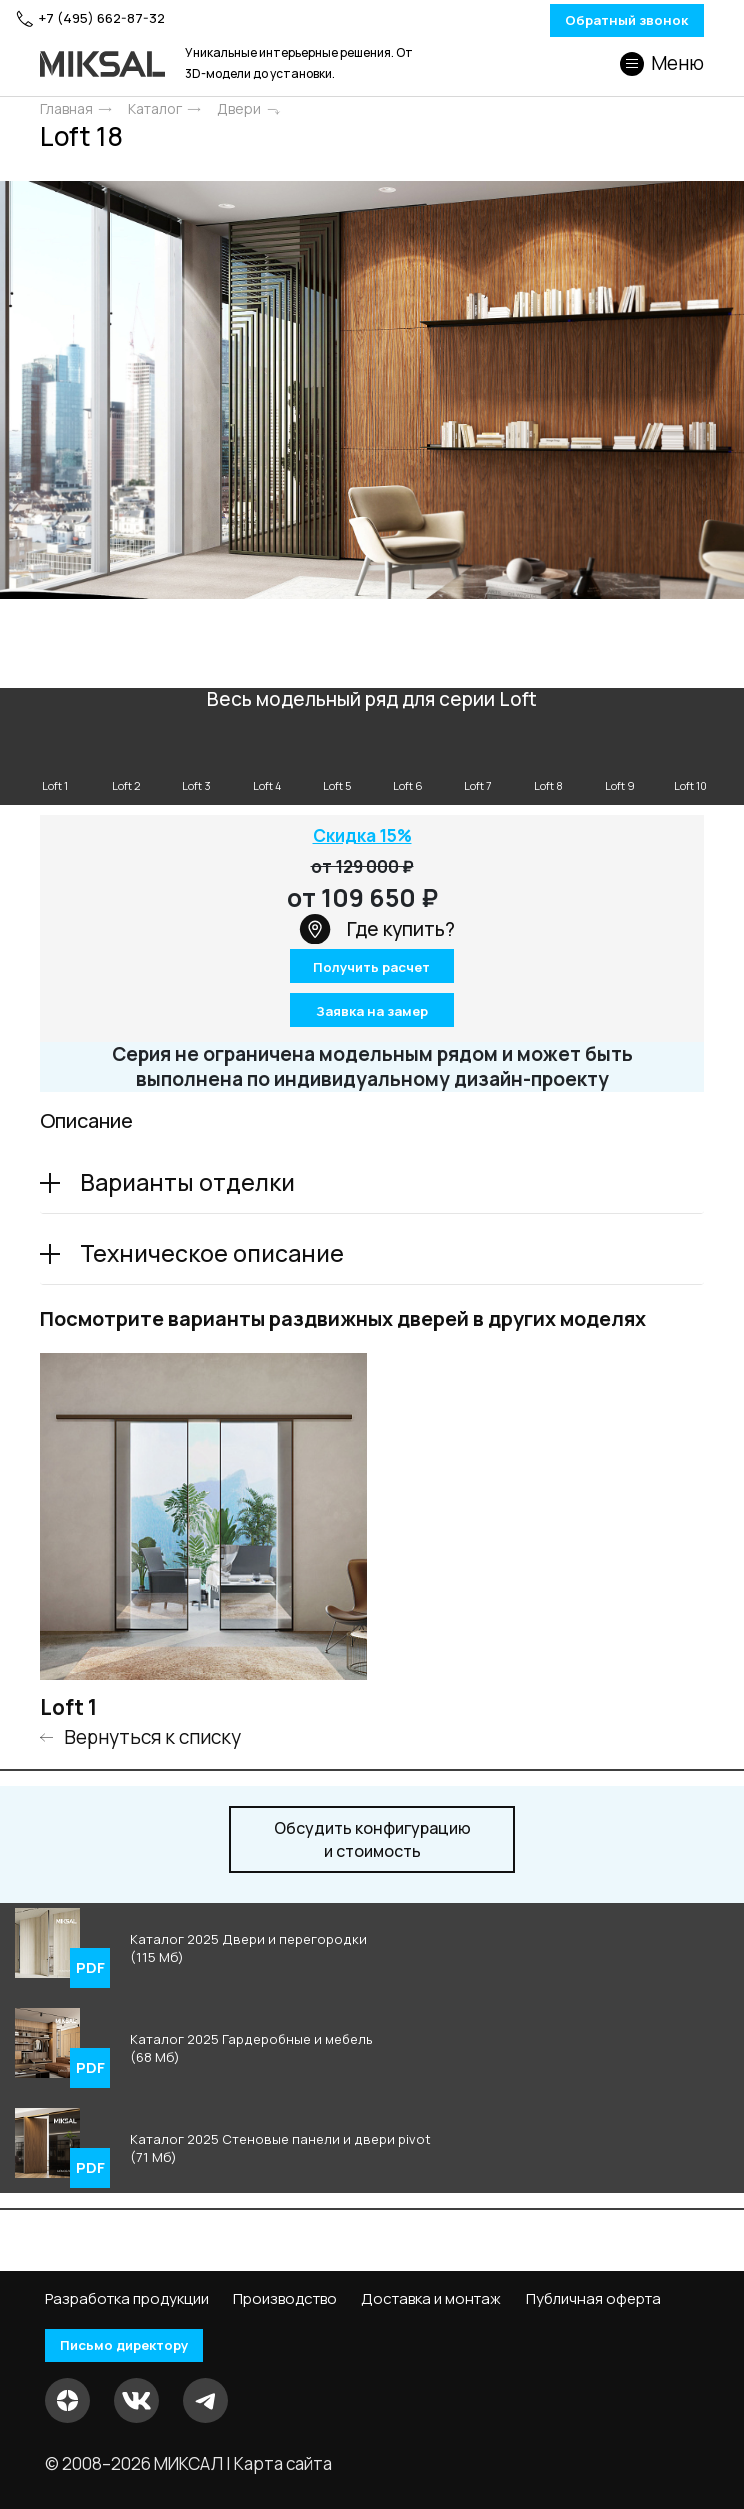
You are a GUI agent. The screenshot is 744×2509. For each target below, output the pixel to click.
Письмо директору (139, 2345)
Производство (285, 2298)
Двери (239, 110)
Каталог (155, 110)
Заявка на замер (372, 1014)
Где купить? (377, 933)
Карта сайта (283, 2463)
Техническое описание (212, 1257)
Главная (66, 110)
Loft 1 (68, 1712)
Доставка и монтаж (431, 2298)
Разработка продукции (127, 2298)
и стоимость (372, 1843)
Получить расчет (372, 973)
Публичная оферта (593, 2298)
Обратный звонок (580, 21)
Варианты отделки (187, 1186)
